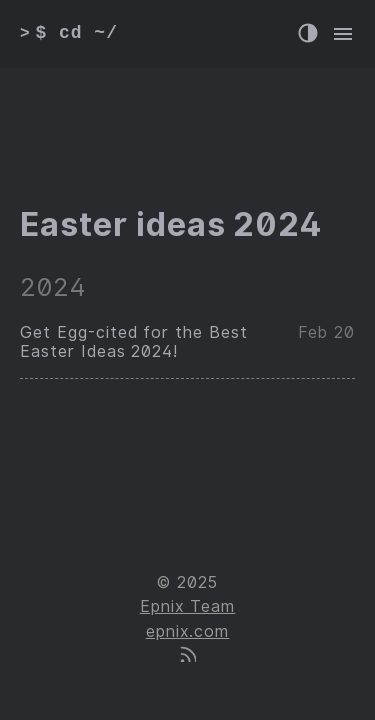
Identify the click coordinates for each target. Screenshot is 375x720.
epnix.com (188, 631)
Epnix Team (188, 606)
